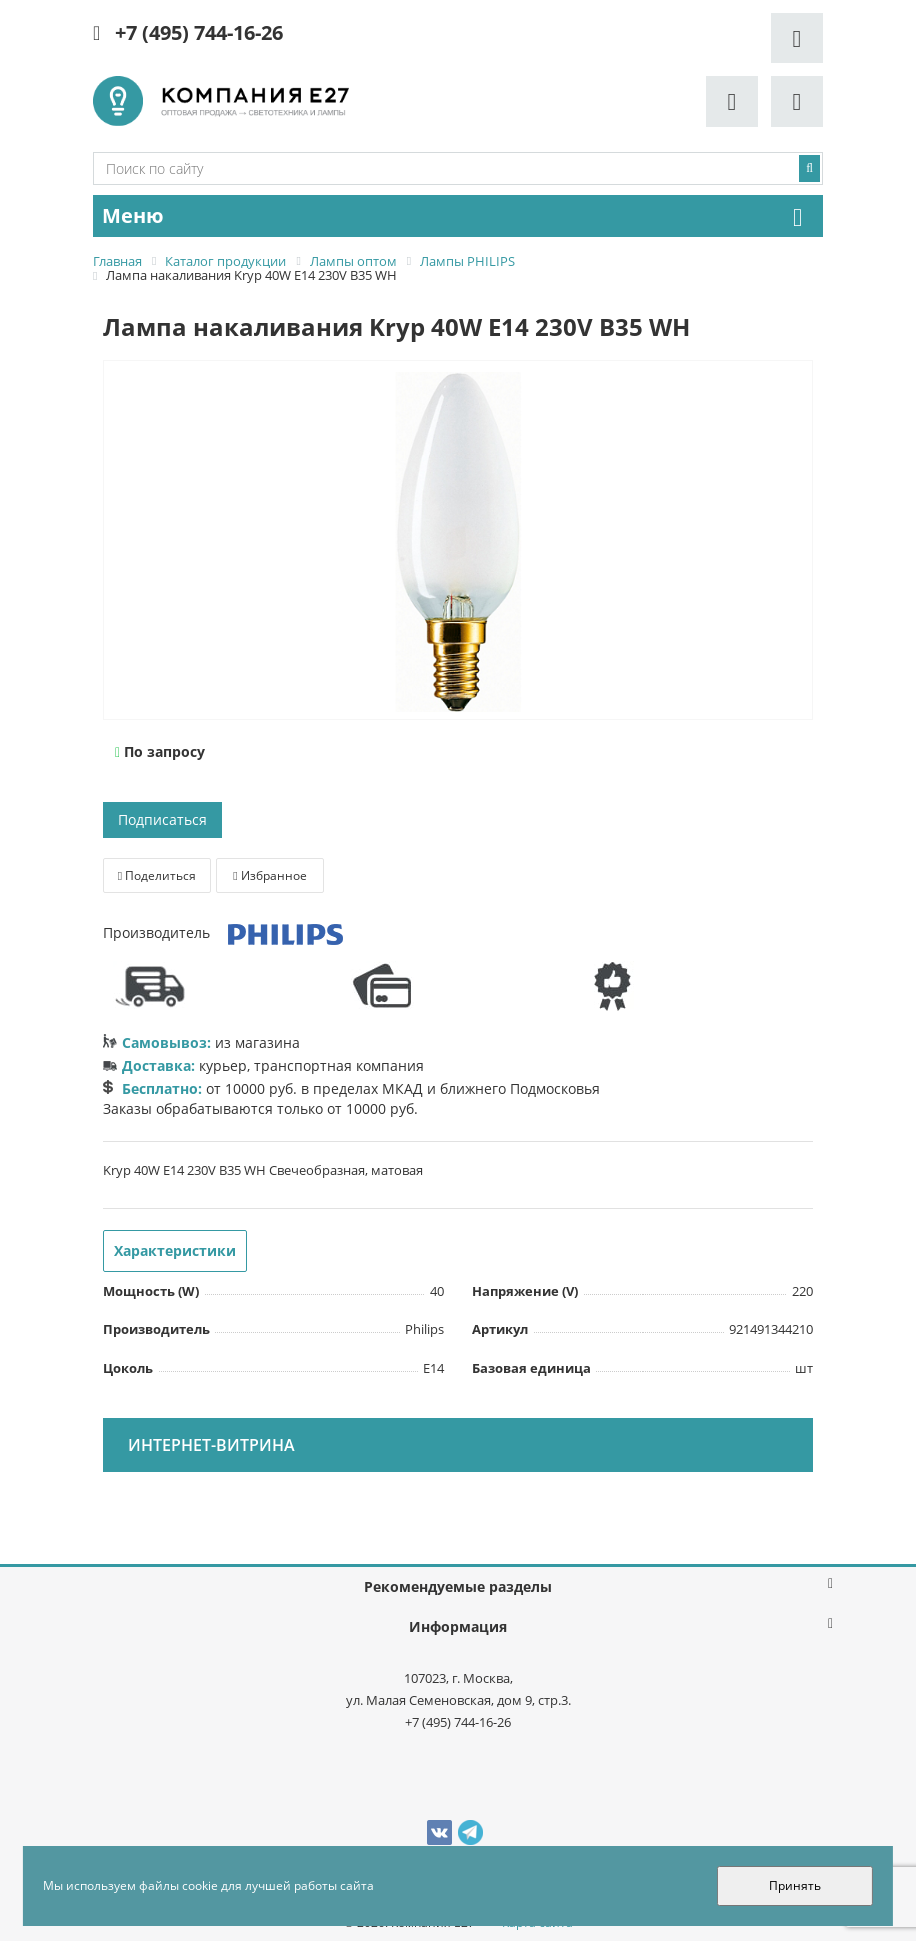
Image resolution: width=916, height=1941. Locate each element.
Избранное (269, 875)
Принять (795, 1885)
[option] (458, 541)
